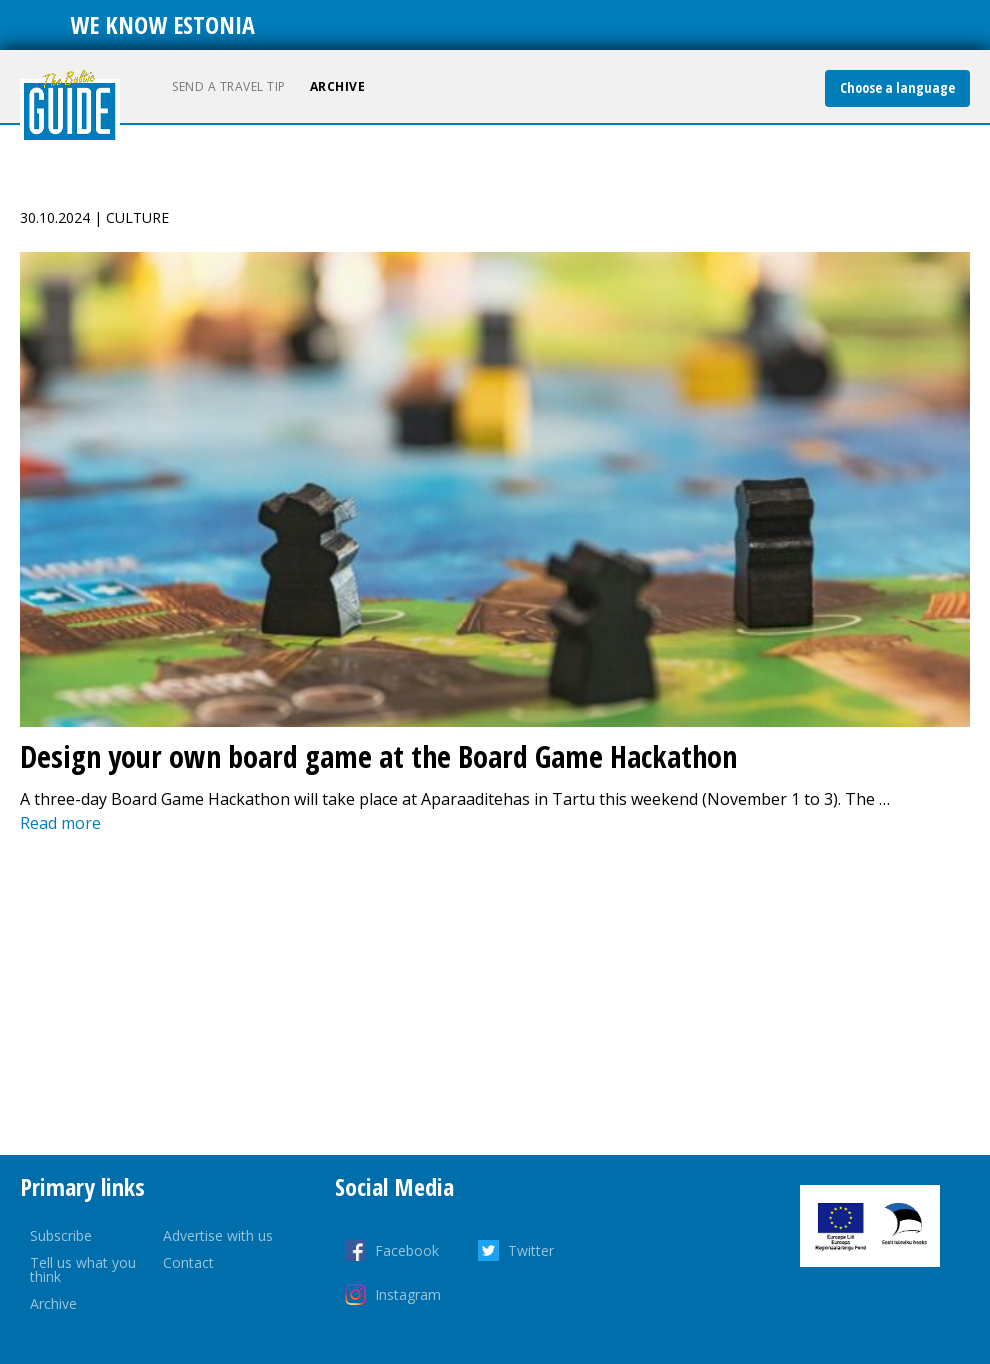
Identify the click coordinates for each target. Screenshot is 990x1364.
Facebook (407, 1250)
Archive (338, 86)
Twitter (531, 1250)
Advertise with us (218, 1235)
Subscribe (61, 1235)
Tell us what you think (83, 1269)
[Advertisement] (495, 995)
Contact (188, 1262)
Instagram (408, 1294)
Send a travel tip (229, 86)
